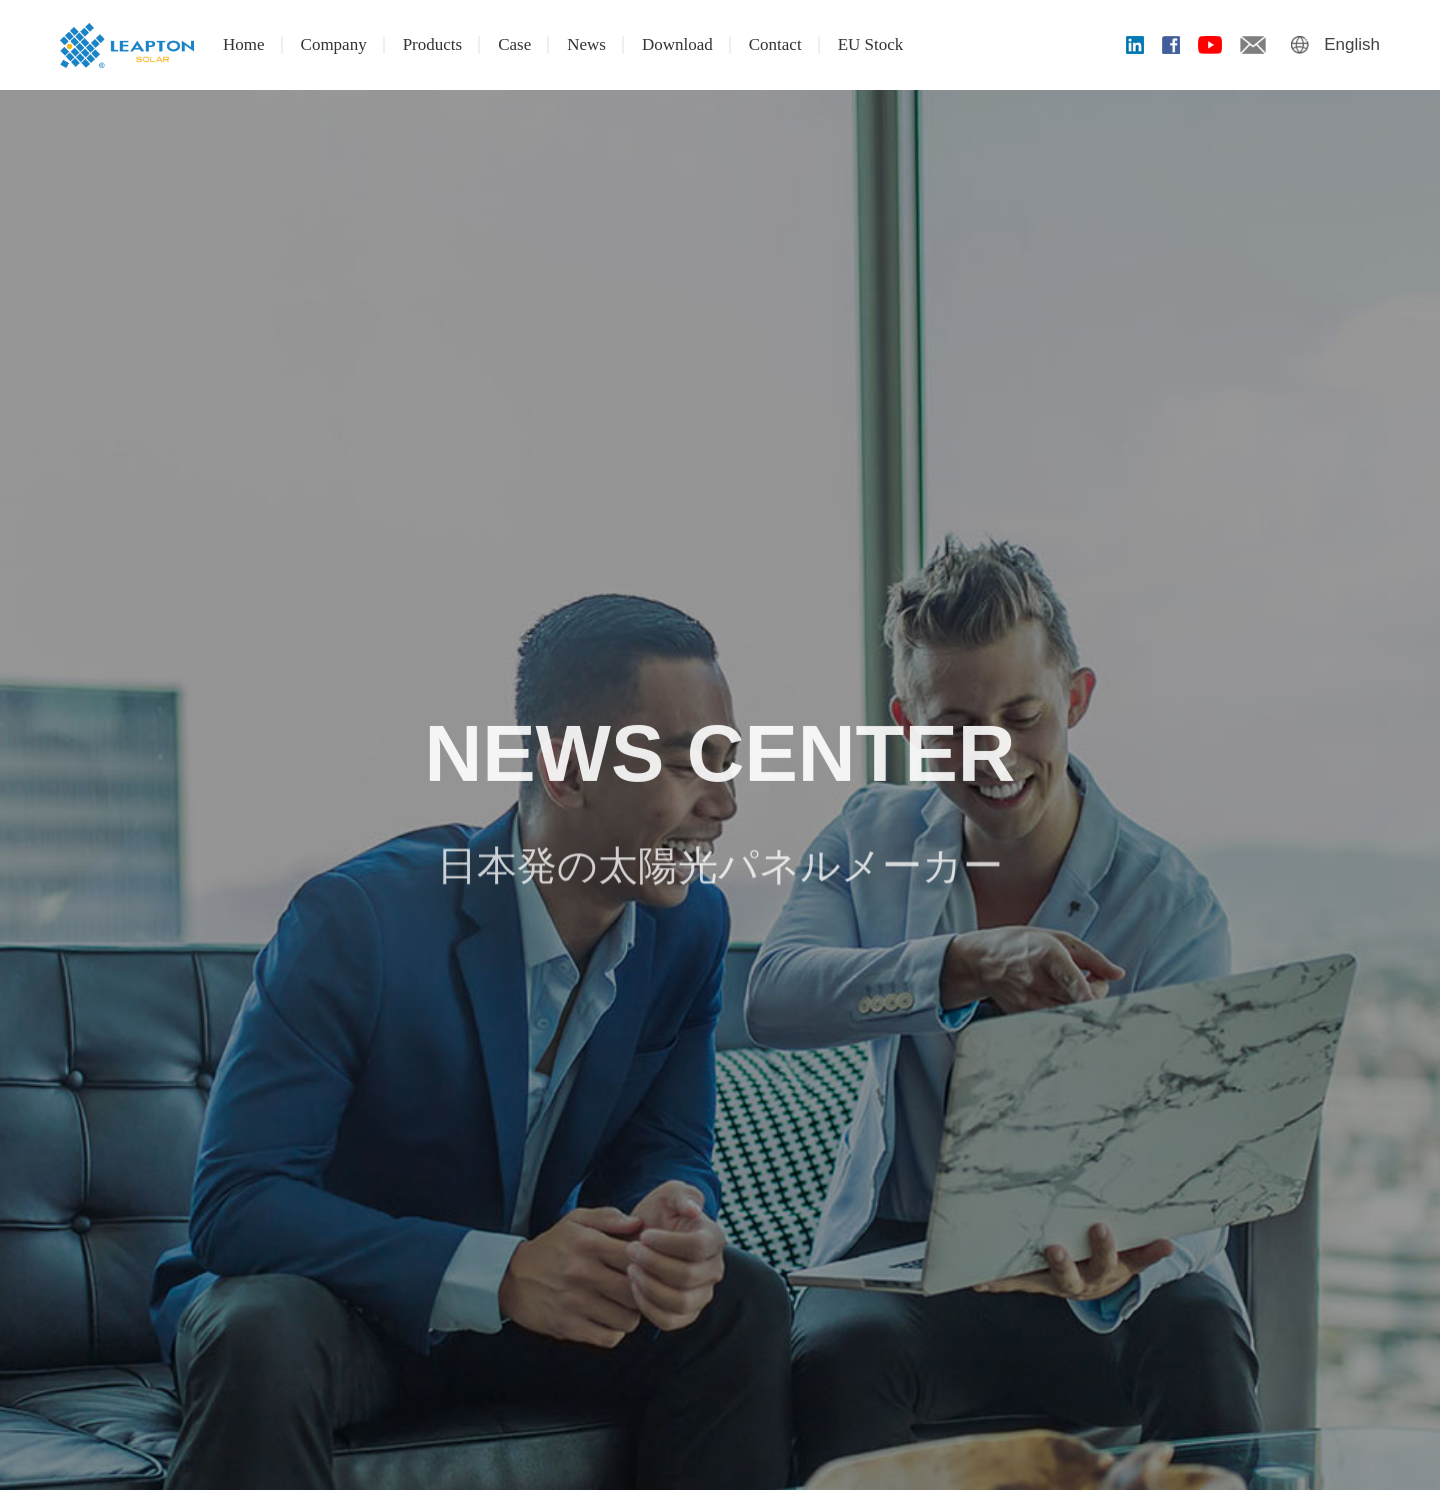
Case (514, 44)
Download (677, 44)
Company (334, 44)
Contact (775, 44)
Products (433, 44)
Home (244, 44)
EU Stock (871, 44)
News (586, 44)
